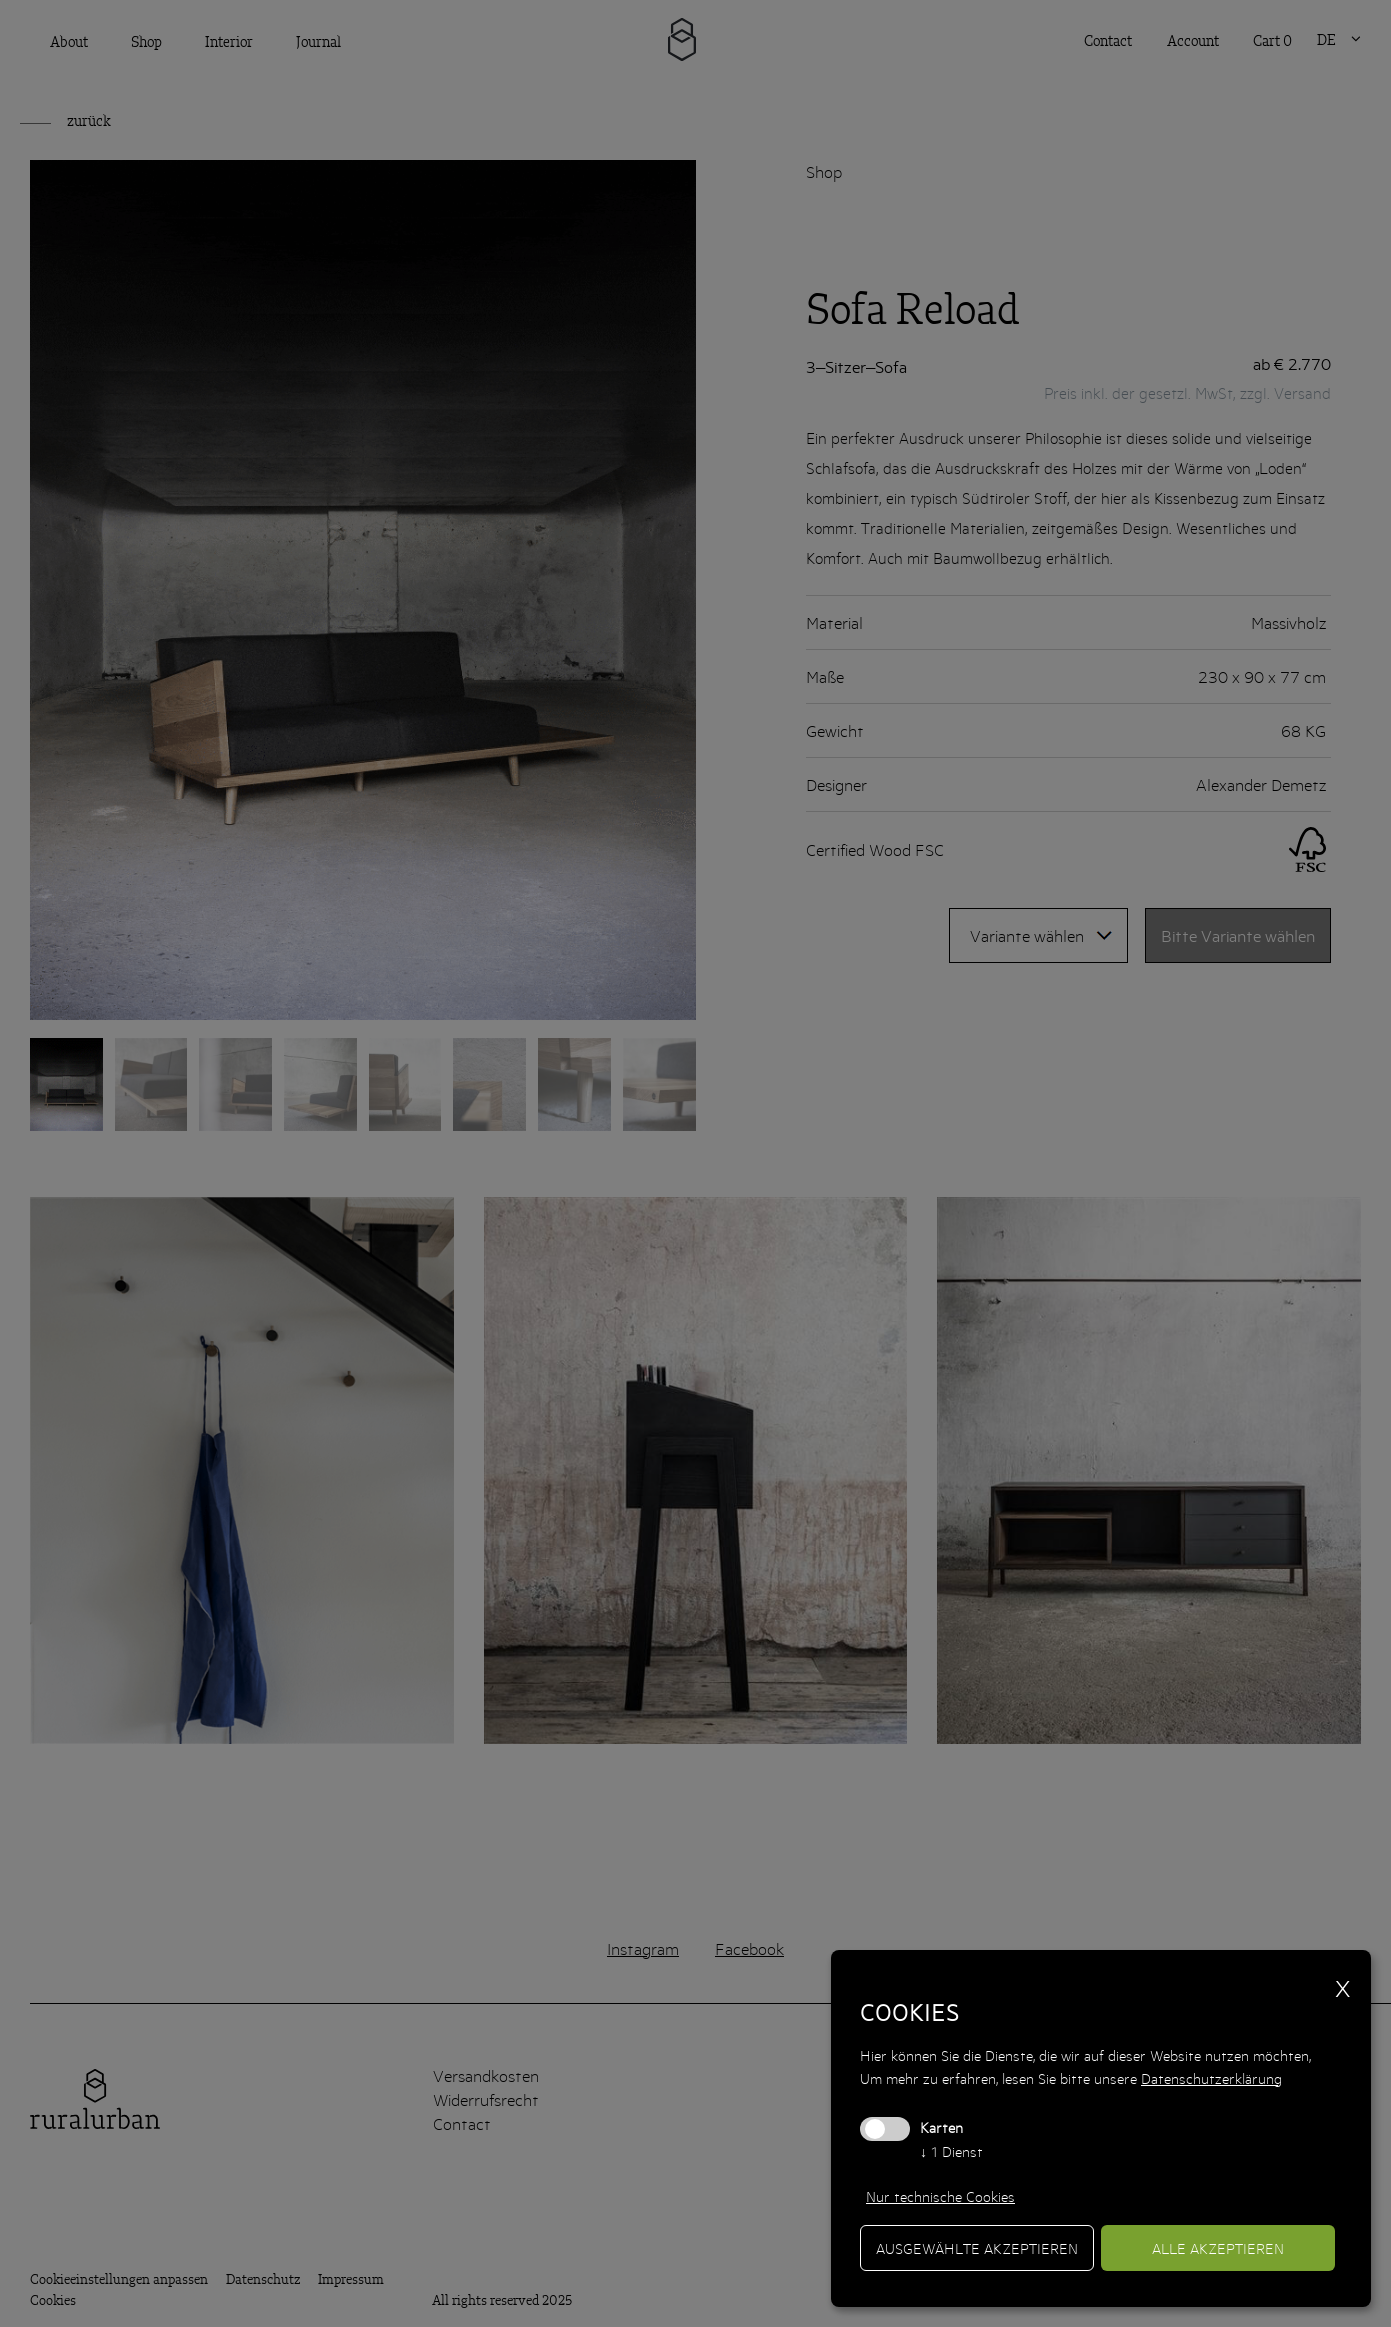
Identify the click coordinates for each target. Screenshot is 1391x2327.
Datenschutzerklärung (1211, 2078)
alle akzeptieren (1218, 2248)
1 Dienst (951, 2151)
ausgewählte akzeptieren (977, 2248)
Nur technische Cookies (940, 2196)
